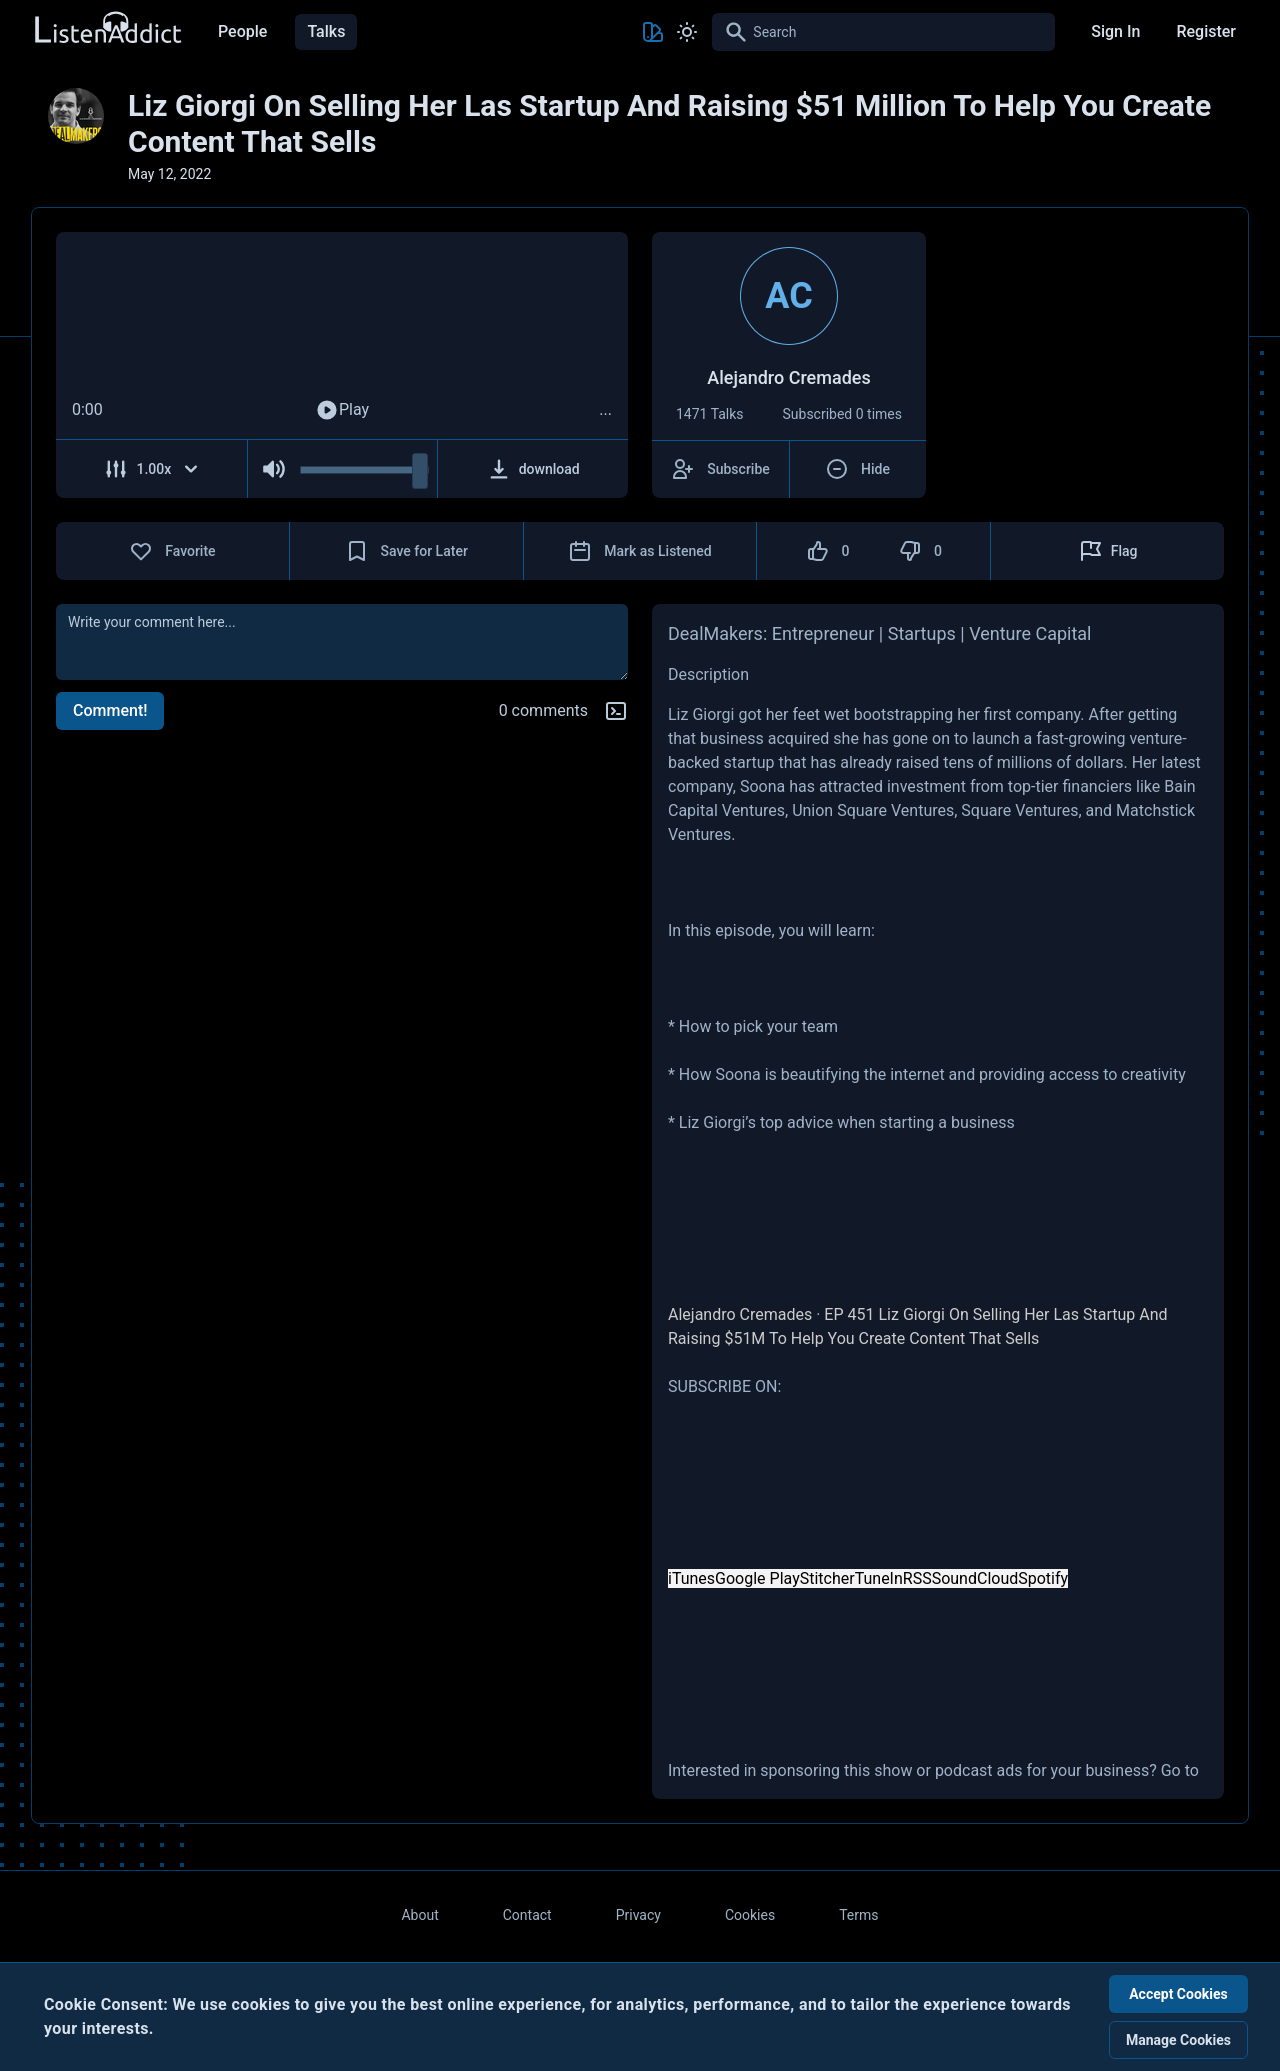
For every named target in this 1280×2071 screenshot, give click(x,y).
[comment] (342, 642)
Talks (326, 31)
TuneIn (879, 1578)
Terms (858, 1915)
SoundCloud (975, 1578)
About (419, 1915)
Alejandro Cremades (740, 1314)
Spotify (1043, 1578)
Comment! (110, 710)
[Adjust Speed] (152, 469)
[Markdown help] (616, 711)
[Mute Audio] (274, 469)
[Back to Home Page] (107, 28)
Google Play (757, 1578)
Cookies (750, 1915)
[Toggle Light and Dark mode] (687, 32)
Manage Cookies (1178, 2040)
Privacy (638, 1915)
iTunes (691, 1578)
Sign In (1115, 31)
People (242, 31)
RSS (917, 1578)
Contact (527, 1915)
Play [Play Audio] (342, 410)
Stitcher (827, 1578)
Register (1206, 31)
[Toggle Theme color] (653, 32)
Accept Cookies (1178, 1994)
